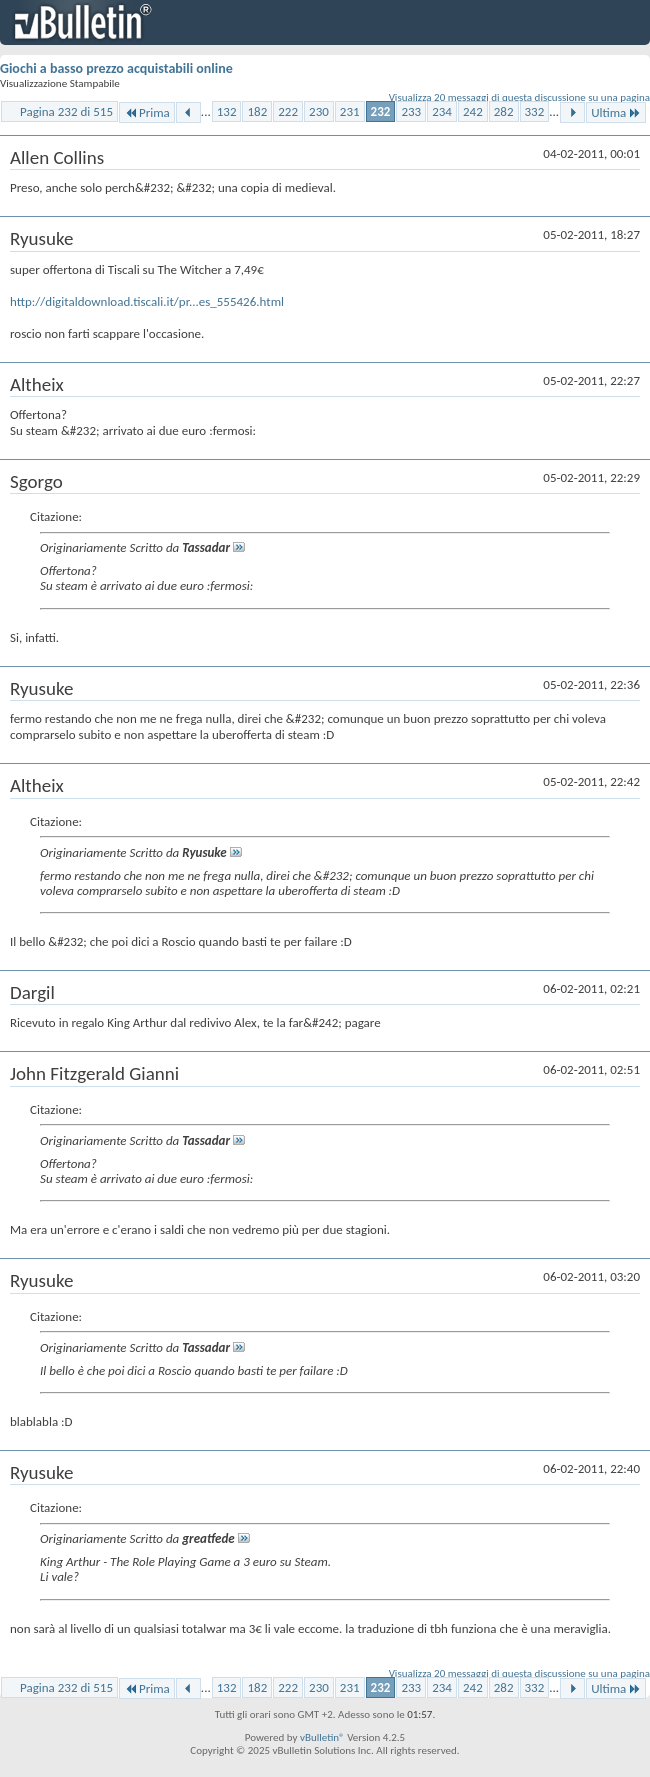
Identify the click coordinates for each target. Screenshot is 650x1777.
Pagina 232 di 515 (66, 111)
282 (504, 111)
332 (535, 111)
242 (473, 111)
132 (227, 111)
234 (442, 111)
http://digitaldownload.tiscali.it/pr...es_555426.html (147, 301)
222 (288, 111)
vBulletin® (322, 1737)
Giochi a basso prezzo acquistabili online (116, 68)
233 (411, 111)
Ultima (616, 112)
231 (350, 111)
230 (319, 111)
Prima (147, 112)
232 (381, 111)
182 (257, 111)
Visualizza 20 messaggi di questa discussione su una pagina (519, 97)
